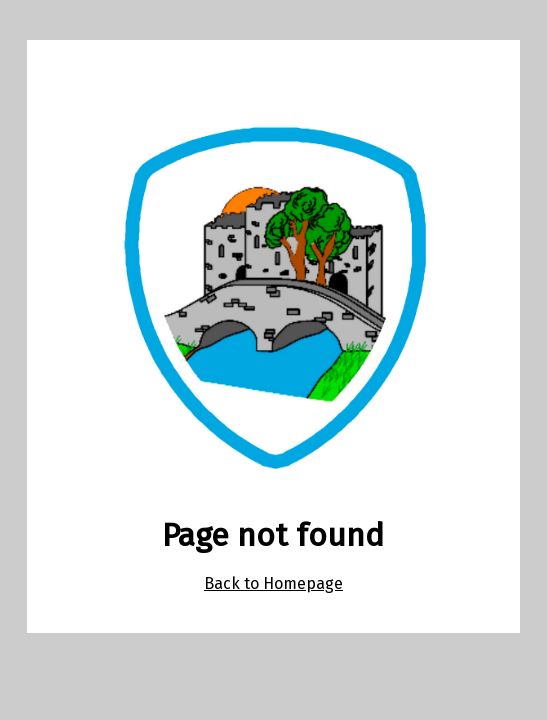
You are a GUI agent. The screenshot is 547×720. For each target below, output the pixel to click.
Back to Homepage (273, 583)
